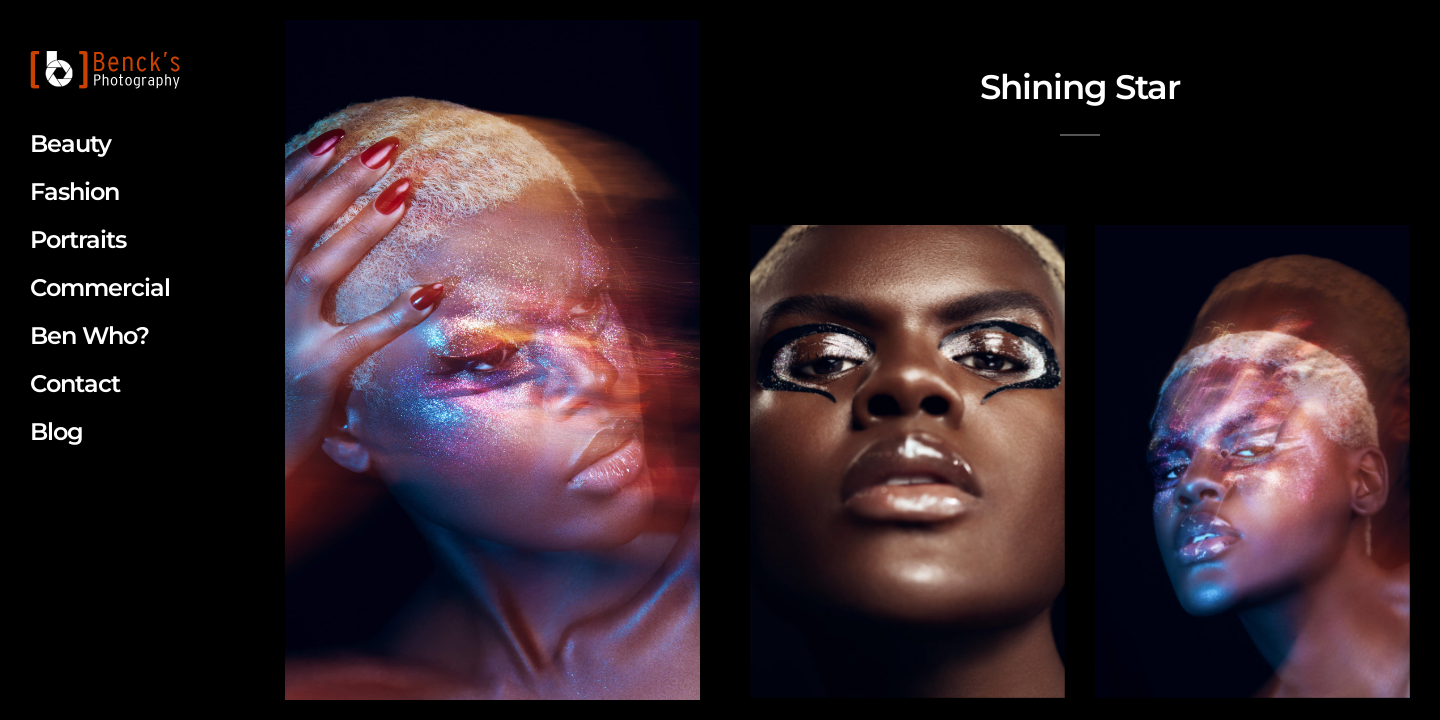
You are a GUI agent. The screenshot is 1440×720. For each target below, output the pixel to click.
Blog (56, 431)
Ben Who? (89, 335)
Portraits (78, 239)
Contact (75, 383)
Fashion (74, 191)
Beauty (70, 143)
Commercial (100, 287)
